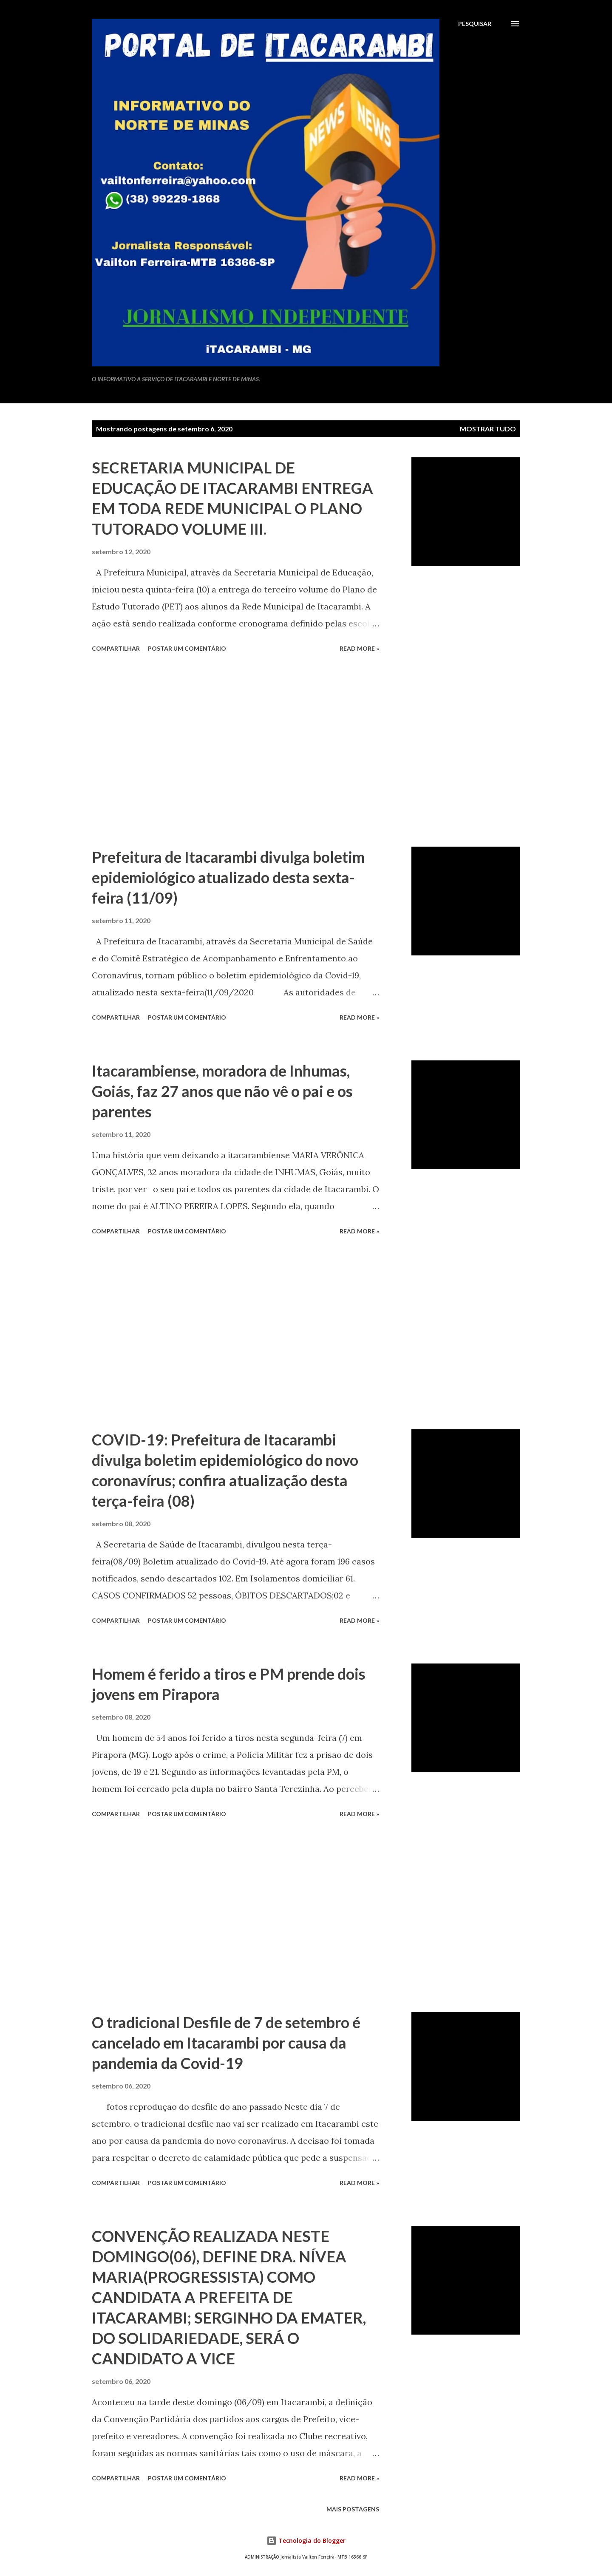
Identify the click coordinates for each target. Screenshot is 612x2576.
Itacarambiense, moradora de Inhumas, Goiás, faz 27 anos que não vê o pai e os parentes (222, 1091)
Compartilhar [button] (116, 648)
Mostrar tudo (488, 429)
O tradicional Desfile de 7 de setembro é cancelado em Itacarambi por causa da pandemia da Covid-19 (226, 2042)
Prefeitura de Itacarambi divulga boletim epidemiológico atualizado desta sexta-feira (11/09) (228, 877)
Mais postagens (352, 2509)
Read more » (359, 648)
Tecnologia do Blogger (306, 2540)
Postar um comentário (187, 648)
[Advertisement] (235, 750)
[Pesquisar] (474, 24)
